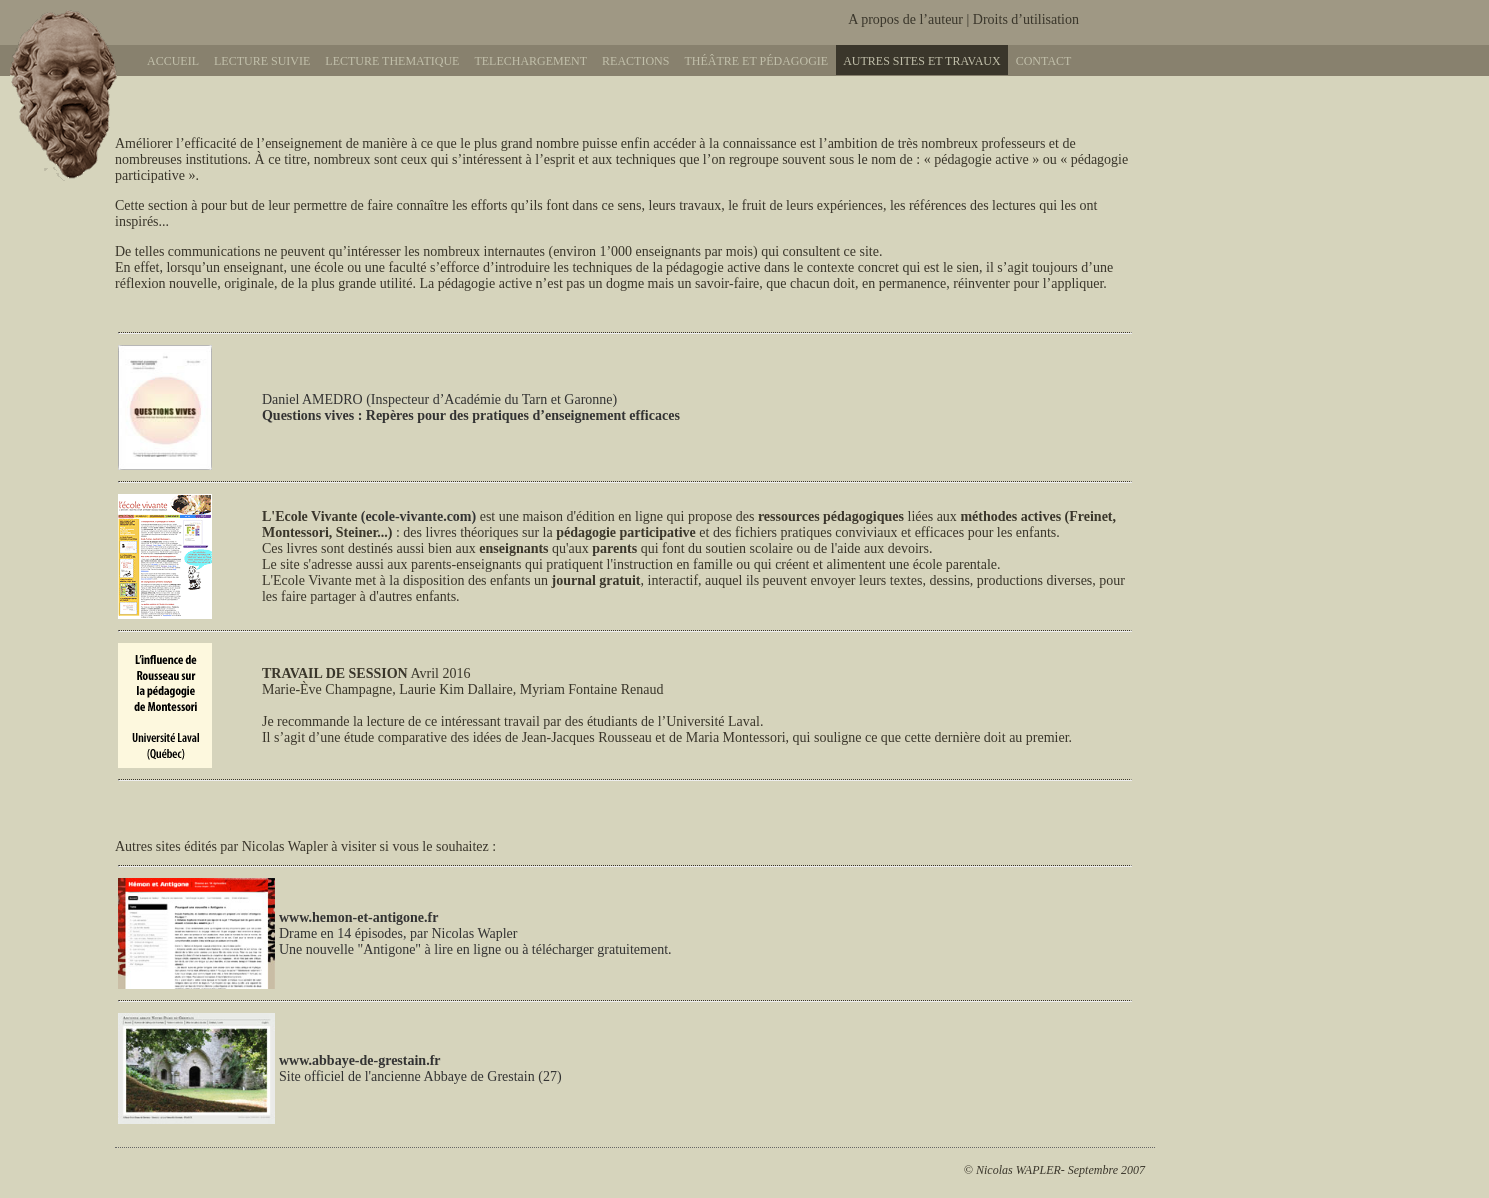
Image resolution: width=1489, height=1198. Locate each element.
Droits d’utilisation (1026, 19)
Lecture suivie (262, 61)
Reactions (635, 61)
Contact (1044, 61)
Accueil (173, 61)
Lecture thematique (392, 61)
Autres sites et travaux (921, 61)
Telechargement (530, 61)
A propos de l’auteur (905, 19)
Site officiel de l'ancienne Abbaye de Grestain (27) (420, 1068)
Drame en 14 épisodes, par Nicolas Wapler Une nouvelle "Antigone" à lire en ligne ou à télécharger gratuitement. (475, 941)
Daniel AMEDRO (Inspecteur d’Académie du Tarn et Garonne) (471, 407)
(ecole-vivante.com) (418, 516)
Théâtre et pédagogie (756, 61)
